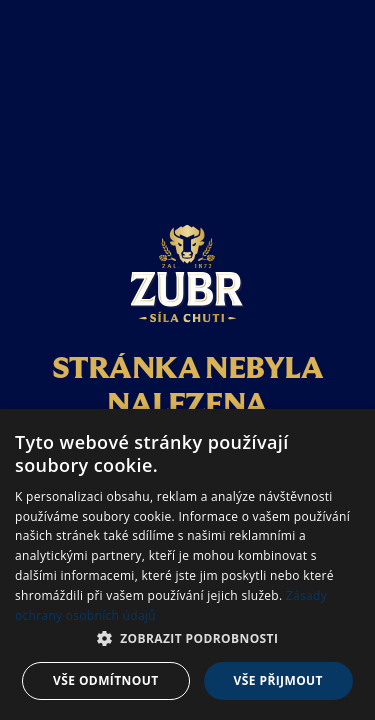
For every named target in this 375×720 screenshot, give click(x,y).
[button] (187, 639)
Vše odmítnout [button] (105, 680)
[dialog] (187, 564)
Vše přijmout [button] (278, 680)
